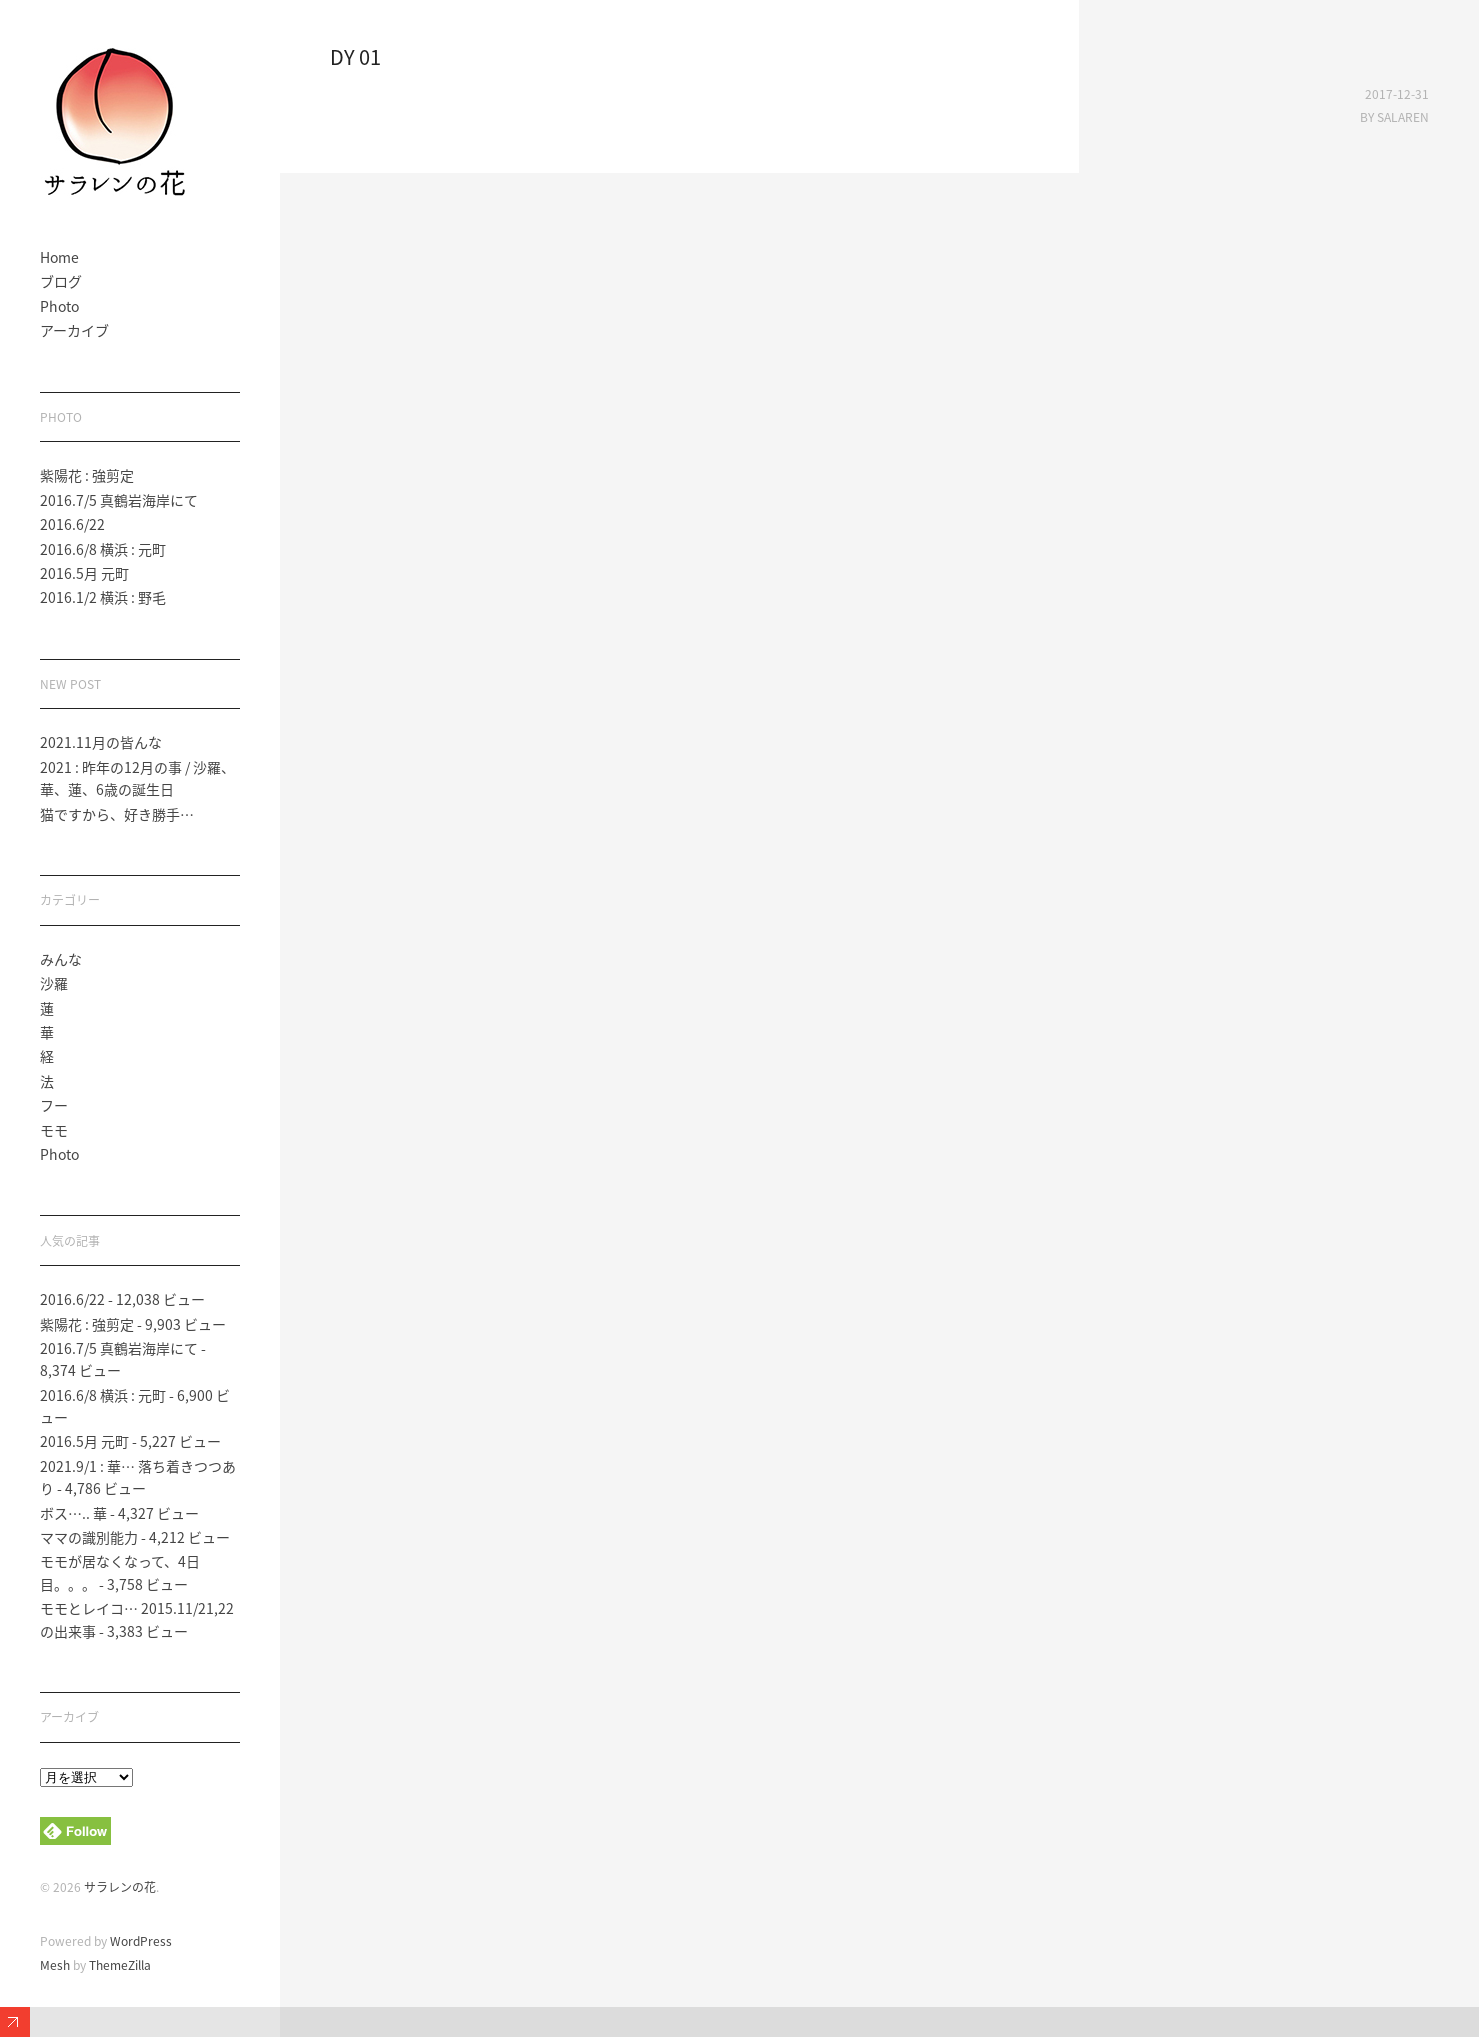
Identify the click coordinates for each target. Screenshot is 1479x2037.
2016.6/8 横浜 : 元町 (103, 549)
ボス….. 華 (73, 1513)
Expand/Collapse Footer (15, 2022)
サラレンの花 (120, 1887)
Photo (59, 306)
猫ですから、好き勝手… (117, 814)
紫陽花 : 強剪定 (87, 475)
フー (54, 1105)
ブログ (61, 281)
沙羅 (54, 983)
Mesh (55, 1965)
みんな (61, 959)
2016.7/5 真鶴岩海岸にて (119, 500)
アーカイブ (74, 330)
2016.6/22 (72, 524)
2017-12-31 (1397, 94)
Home (59, 257)
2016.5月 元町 (84, 573)
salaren (1403, 117)
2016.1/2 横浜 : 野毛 (103, 597)
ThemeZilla (120, 1965)
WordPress (141, 1941)
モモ (54, 1130)
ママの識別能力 (89, 1537)
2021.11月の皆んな (101, 742)
